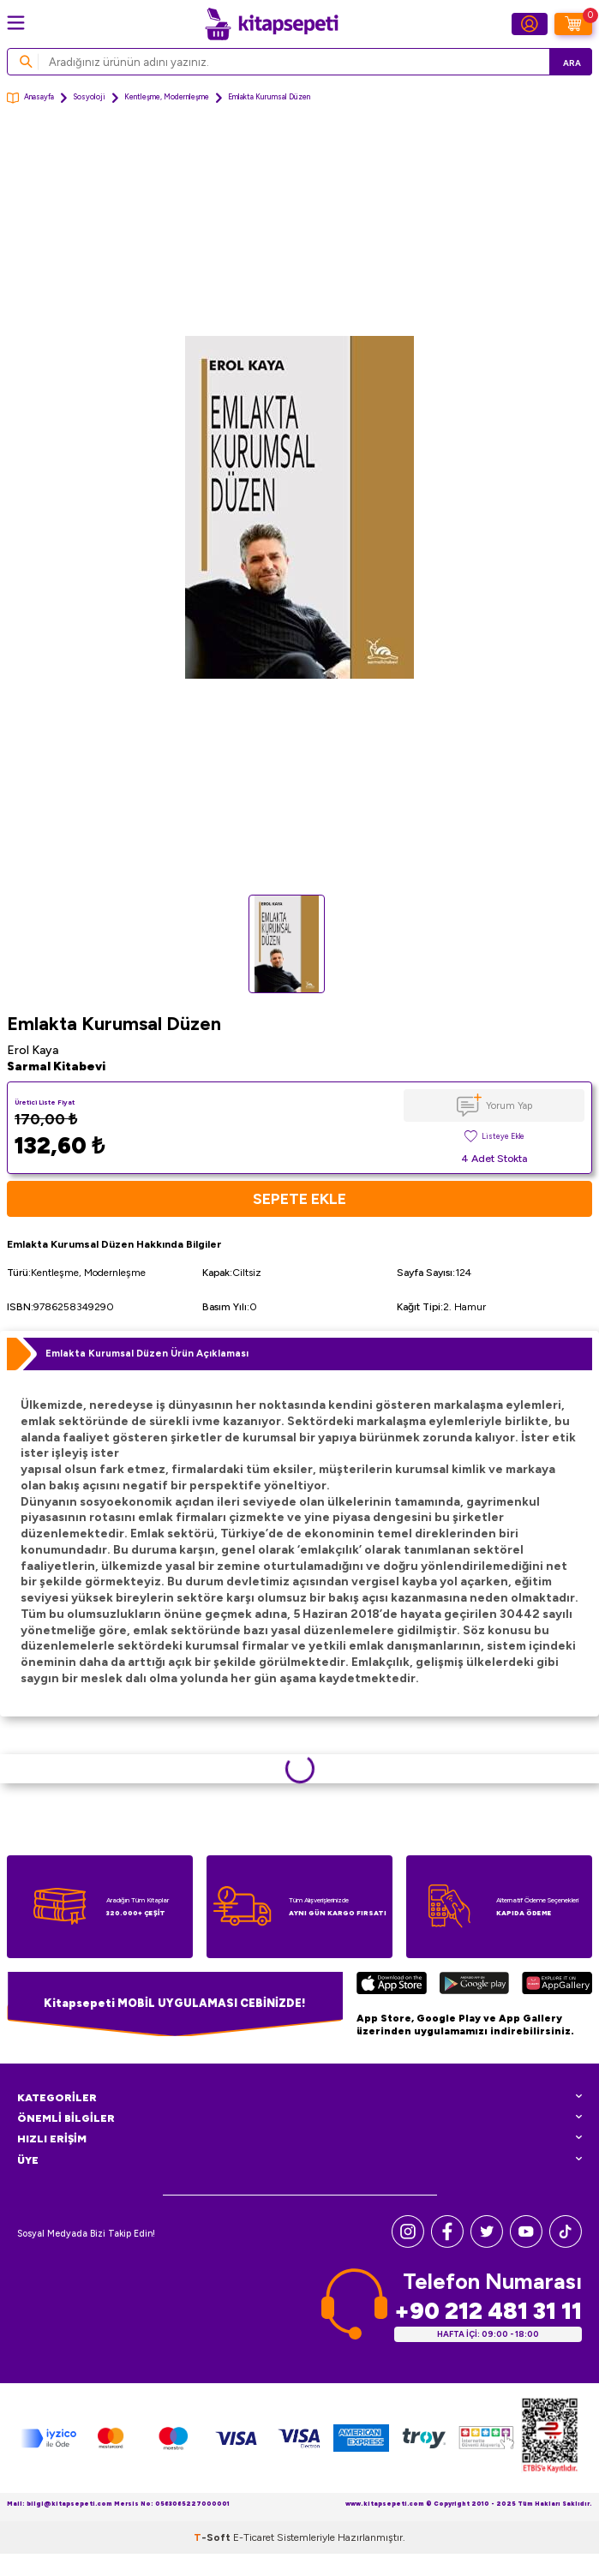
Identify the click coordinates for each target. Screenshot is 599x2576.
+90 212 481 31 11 (488, 2311)
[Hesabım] (529, 24)
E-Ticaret (253, 2537)
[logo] (271, 24)
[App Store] (391, 1986)
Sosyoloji (89, 97)
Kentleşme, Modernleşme (166, 97)
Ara (572, 63)
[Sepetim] (573, 24)
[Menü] (16, 22)
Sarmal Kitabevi (56, 1066)
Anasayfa (30, 98)
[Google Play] (474, 1986)
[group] (299, 507)
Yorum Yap (509, 1105)
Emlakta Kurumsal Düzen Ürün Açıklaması (147, 1353)
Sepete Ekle (299, 1198)
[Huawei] (557, 1986)
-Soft (213, 2537)
